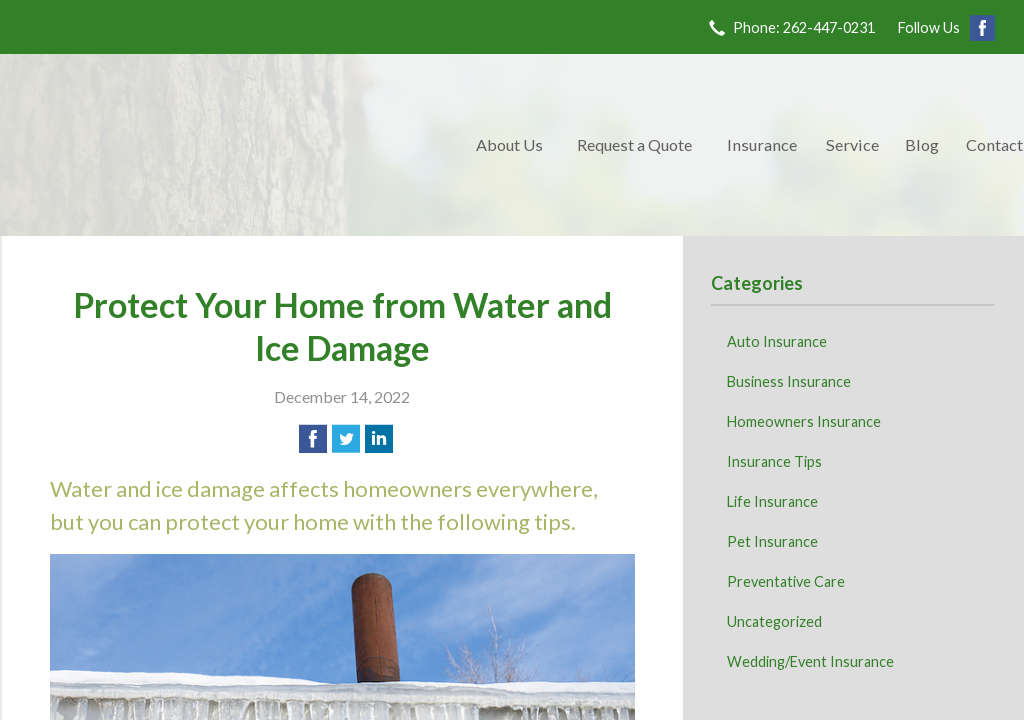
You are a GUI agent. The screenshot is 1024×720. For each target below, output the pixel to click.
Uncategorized (774, 621)
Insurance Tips (774, 461)
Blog (922, 144)
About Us (509, 144)
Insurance (762, 144)
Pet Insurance (772, 541)
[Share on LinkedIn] (379, 439)
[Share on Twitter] (346, 439)
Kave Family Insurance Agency (232, 145)
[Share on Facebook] (313, 439)
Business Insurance (789, 381)
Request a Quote (634, 144)
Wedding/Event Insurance (810, 661)
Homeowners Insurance (804, 421)
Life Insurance (772, 501)
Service (852, 144)
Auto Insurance (777, 341)
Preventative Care (786, 581)
